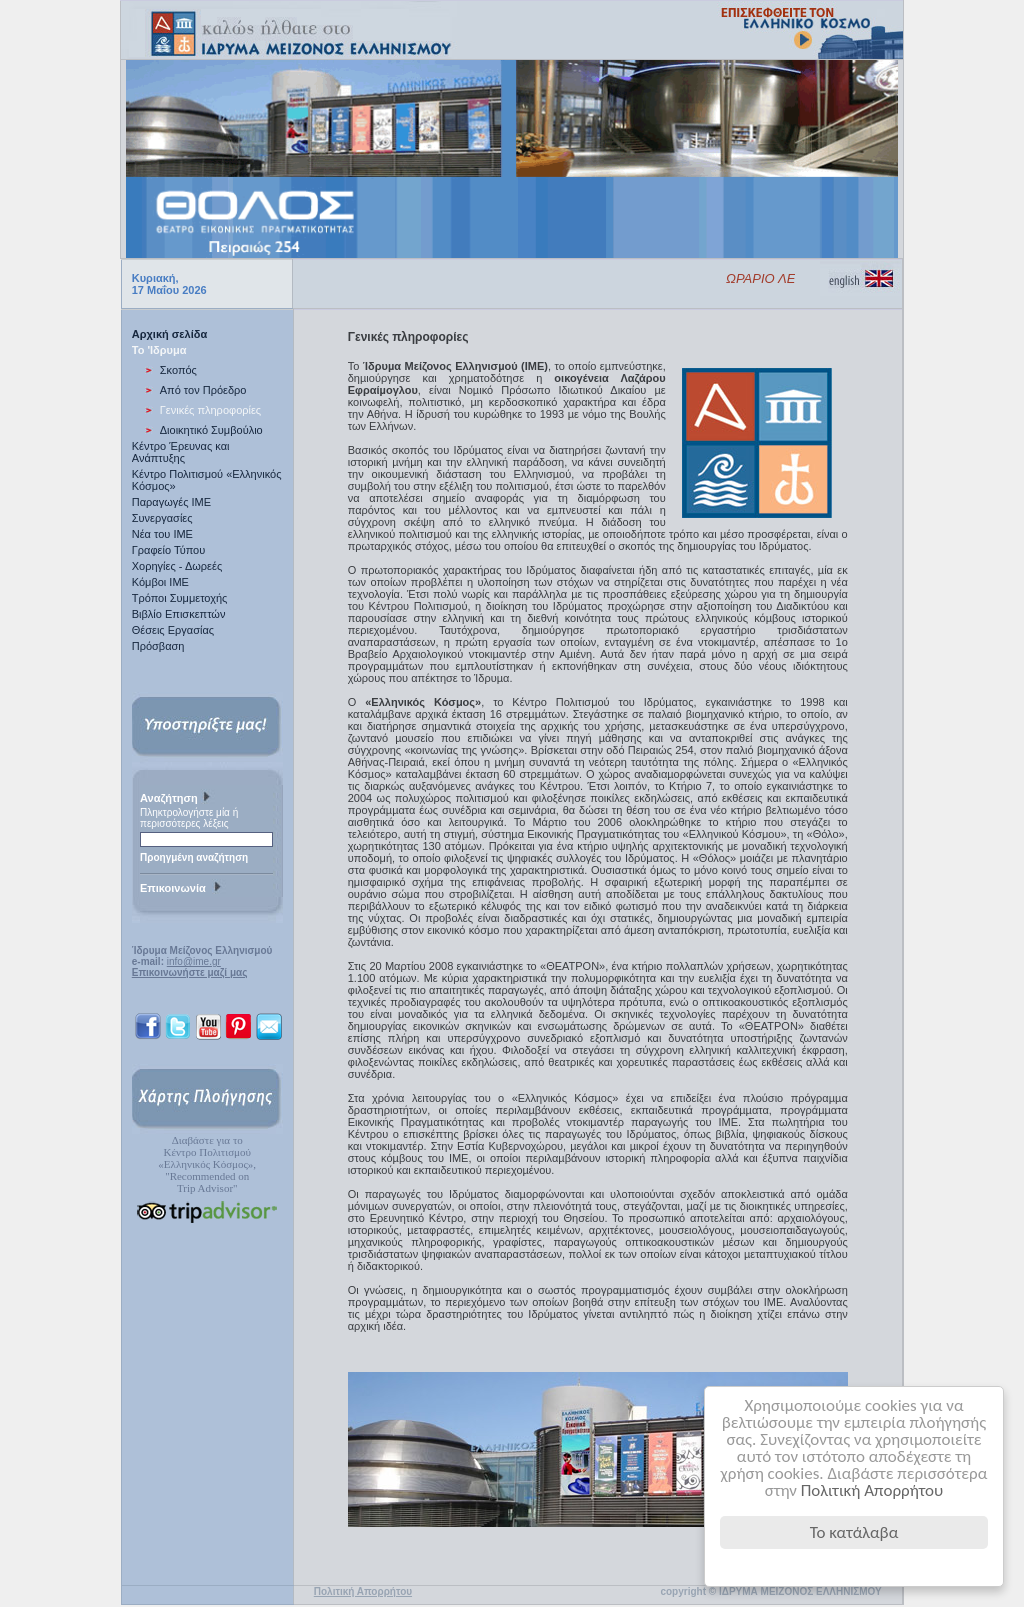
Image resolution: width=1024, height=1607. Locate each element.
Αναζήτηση (177, 799)
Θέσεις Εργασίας (173, 630)
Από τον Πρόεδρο (203, 390)
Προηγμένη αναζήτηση (194, 857)
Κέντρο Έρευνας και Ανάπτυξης (181, 452)
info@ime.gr (194, 961)
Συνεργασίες (162, 518)
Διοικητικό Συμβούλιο (211, 430)
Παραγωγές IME (171, 502)
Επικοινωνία (183, 889)
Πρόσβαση (158, 646)
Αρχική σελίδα (169, 334)
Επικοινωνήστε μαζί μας (190, 972)
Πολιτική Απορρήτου (872, 1490)
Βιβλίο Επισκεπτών (179, 614)
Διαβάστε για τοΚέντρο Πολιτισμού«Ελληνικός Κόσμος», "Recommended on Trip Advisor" (207, 1164)
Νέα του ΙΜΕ (162, 534)
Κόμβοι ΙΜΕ (160, 582)
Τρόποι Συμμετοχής (180, 598)
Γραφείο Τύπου (168, 550)
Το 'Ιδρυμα (159, 350)
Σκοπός (178, 370)
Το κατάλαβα (854, 1532)
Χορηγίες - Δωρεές (177, 566)
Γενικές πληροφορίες (210, 410)
